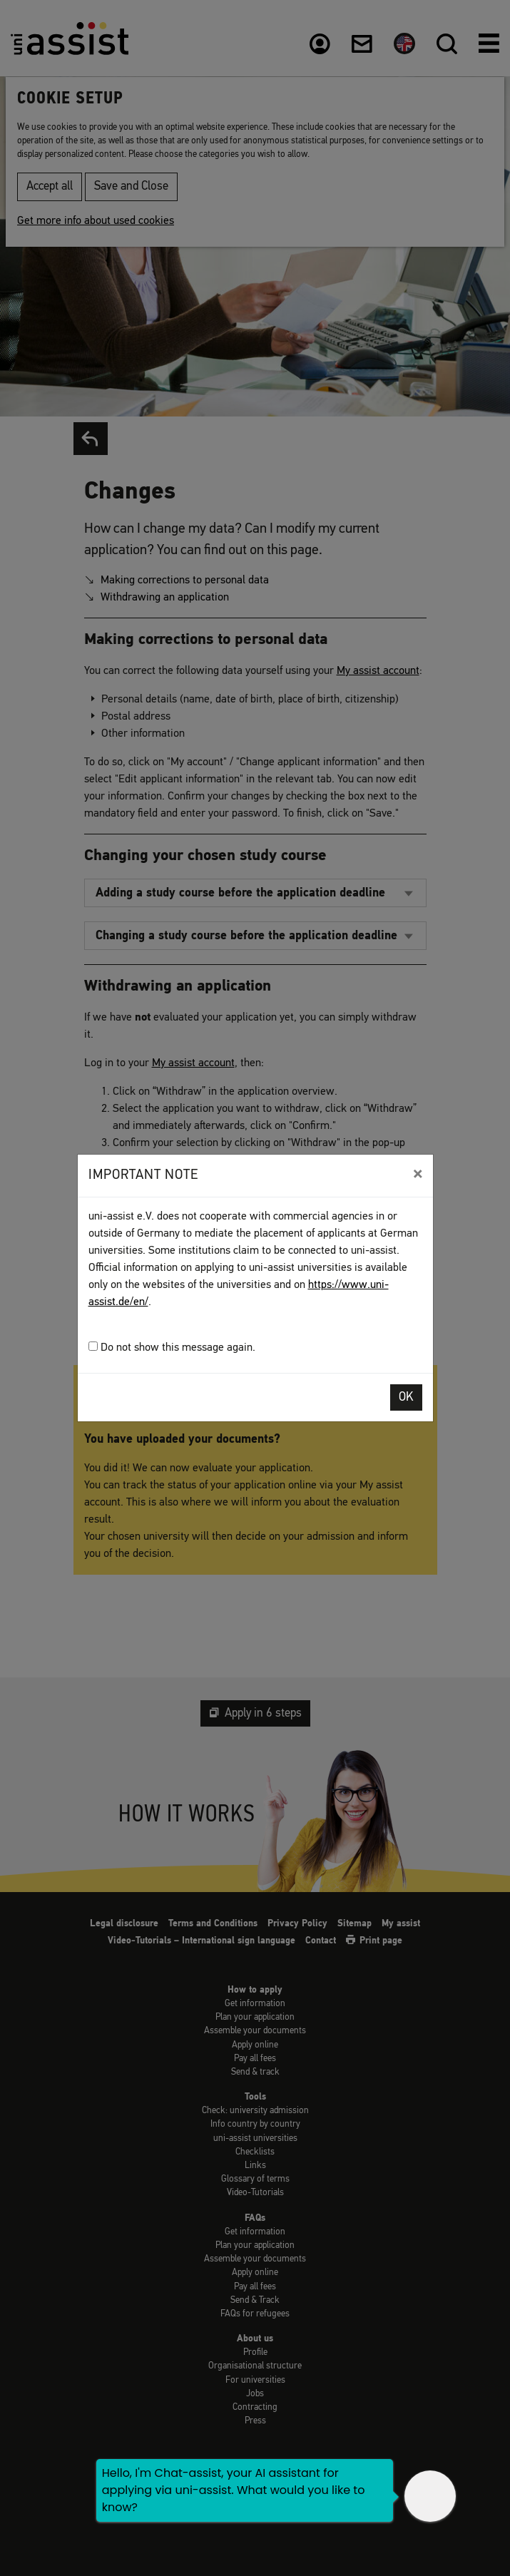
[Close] (417, 1174)
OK (406, 1397)
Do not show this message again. (171, 1347)
